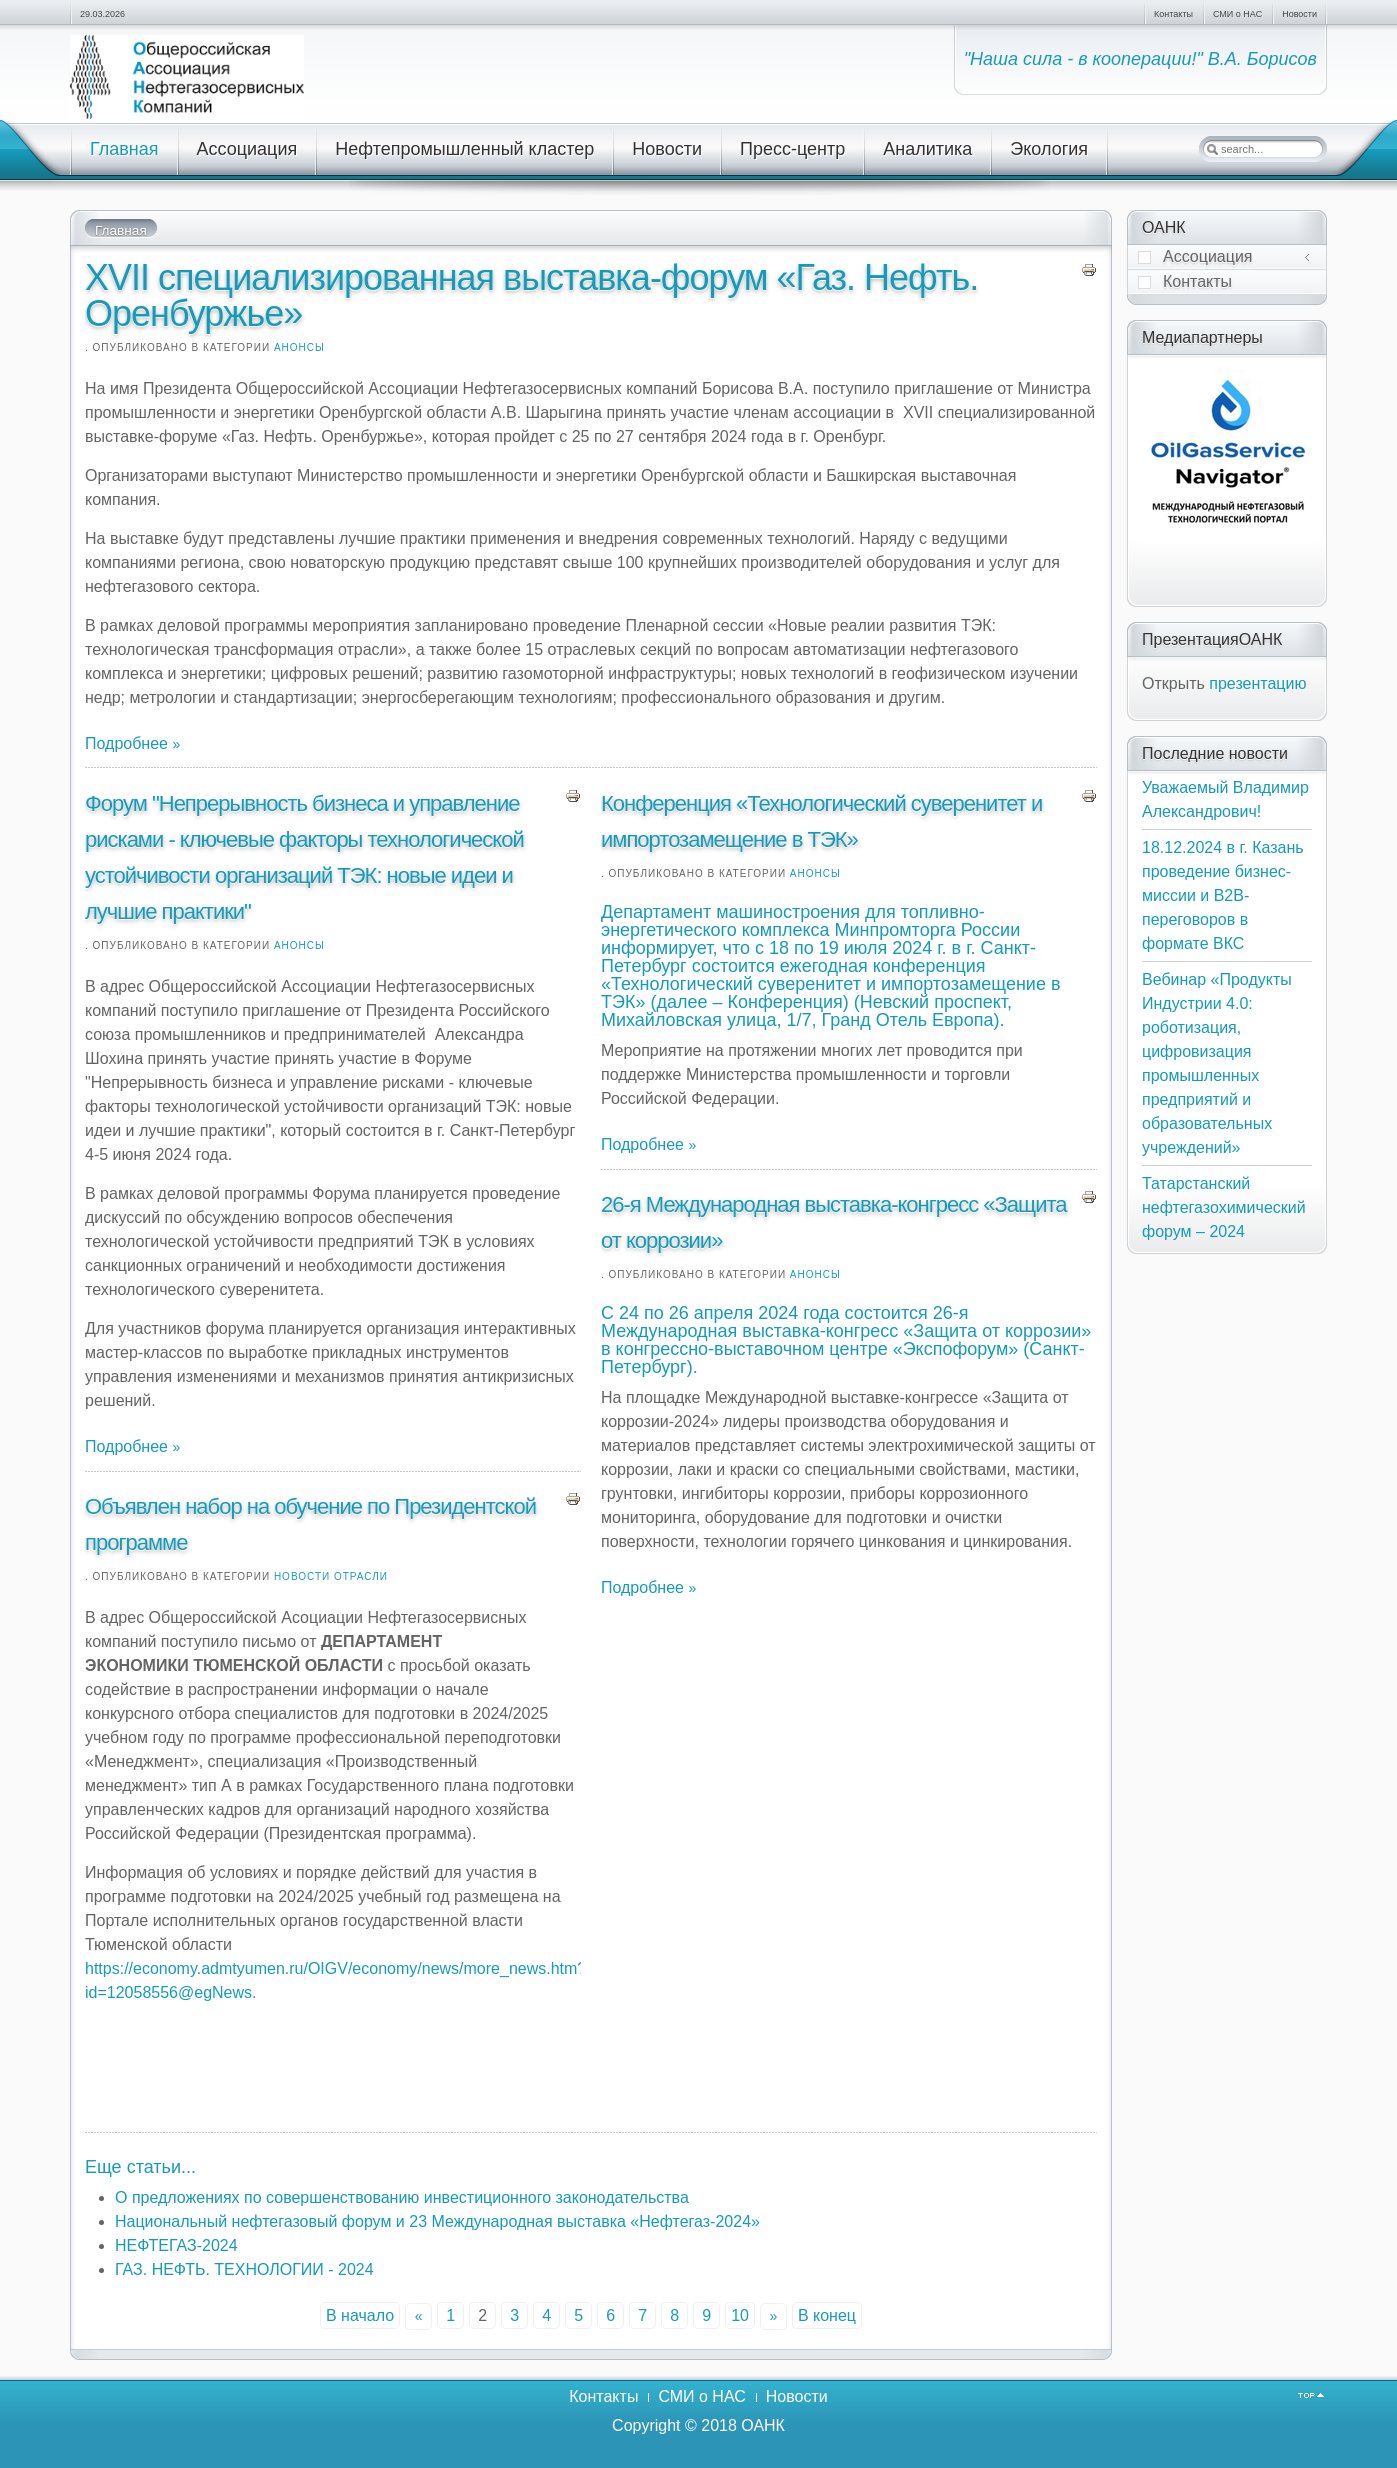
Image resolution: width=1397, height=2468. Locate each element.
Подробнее (128, 743)
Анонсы (299, 347)
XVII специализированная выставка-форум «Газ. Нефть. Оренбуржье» (531, 295)
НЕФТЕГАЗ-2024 (176, 2245)
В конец (827, 2315)
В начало (360, 2315)
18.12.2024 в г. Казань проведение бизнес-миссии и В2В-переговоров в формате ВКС (1223, 895)
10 (740, 2315)
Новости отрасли (331, 1576)
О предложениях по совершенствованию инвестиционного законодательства (402, 2197)
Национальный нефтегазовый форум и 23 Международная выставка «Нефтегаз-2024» (437, 2221)
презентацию (1257, 683)
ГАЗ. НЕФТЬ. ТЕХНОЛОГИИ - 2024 (244, 2269)
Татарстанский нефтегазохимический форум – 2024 (1224, 1207)
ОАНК (763, 2425)
